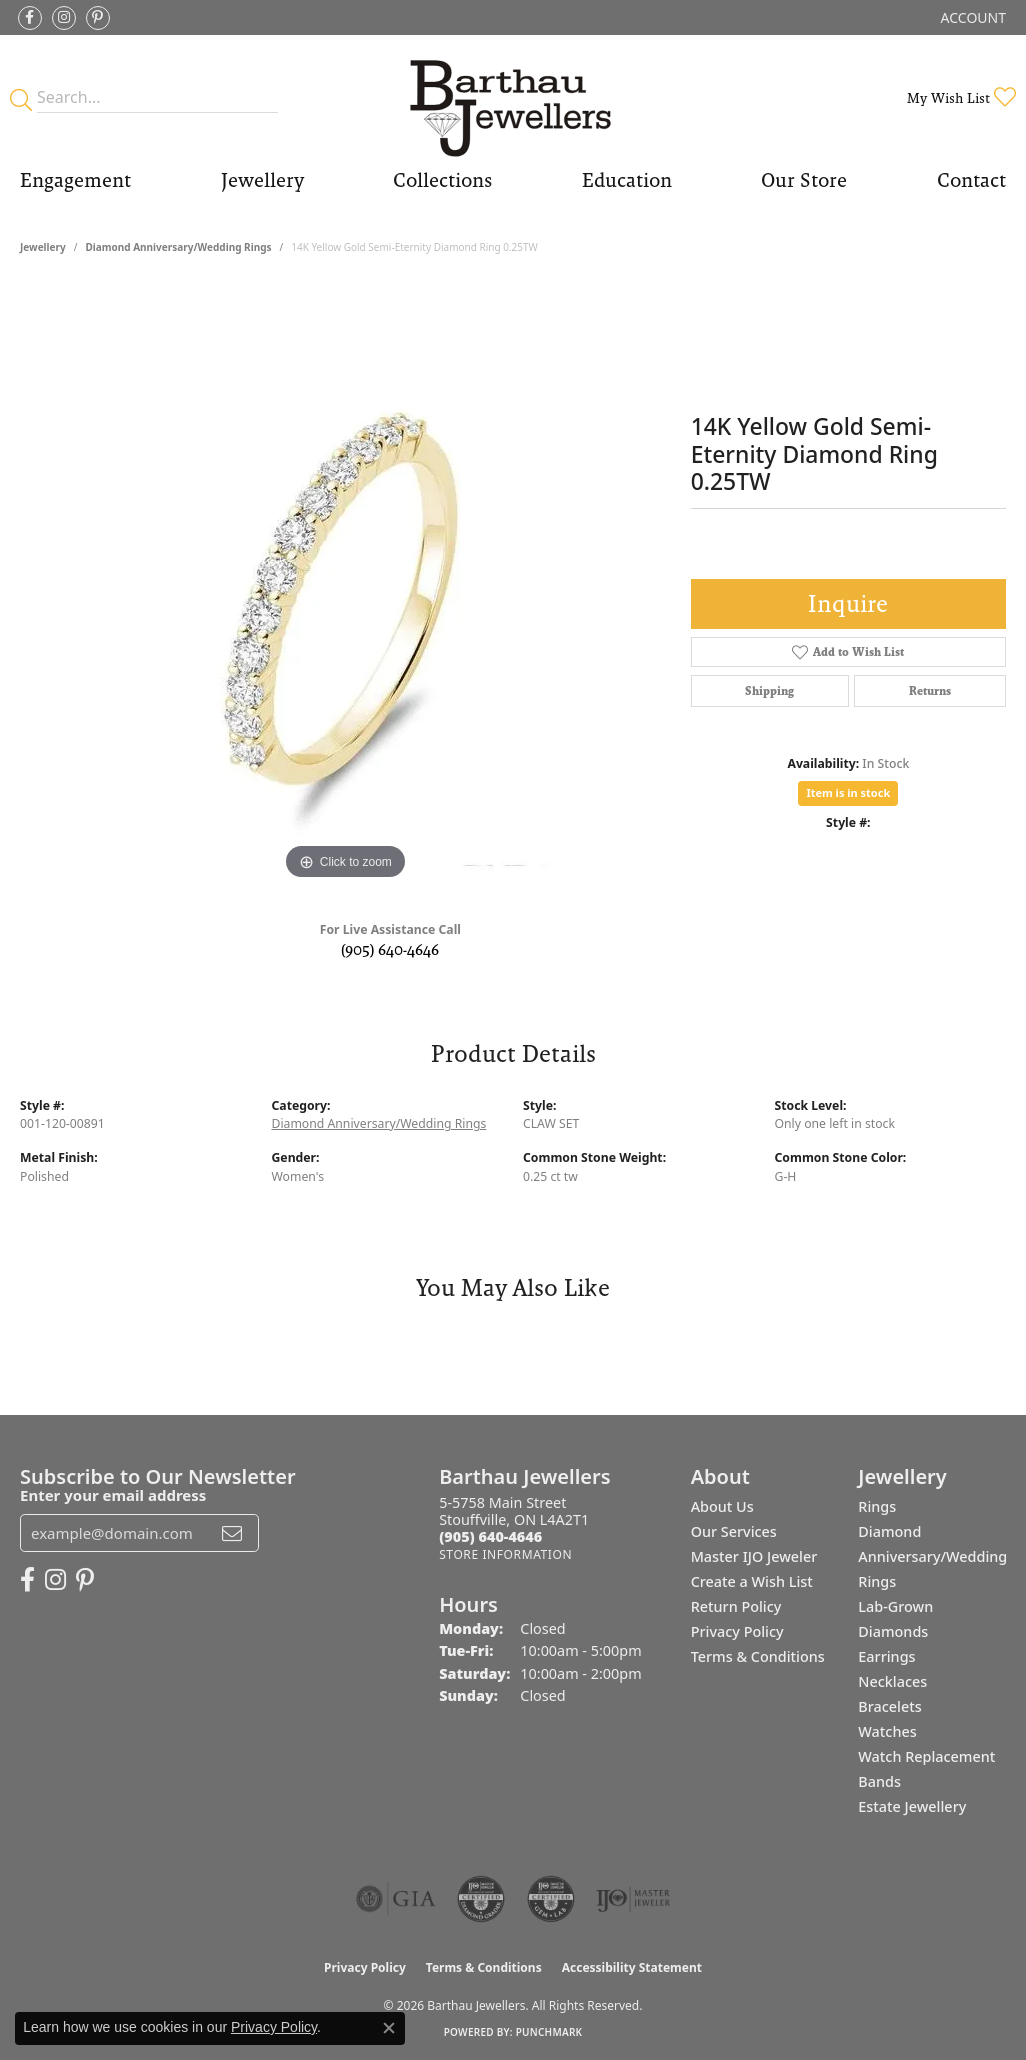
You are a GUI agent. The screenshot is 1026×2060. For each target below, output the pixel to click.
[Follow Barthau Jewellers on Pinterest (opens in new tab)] (98, 18)
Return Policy (736, 1606)
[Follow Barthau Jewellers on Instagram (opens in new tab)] (64, 18)
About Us (722, 1506)
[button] (971, 17)
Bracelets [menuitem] (889, 1706)
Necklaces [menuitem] (892, 1681)
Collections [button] (442, 180)
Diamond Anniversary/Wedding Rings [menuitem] (932, 1556)
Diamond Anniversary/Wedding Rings (178, 247)
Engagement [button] (75, 180)
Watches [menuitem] (887, 1731)
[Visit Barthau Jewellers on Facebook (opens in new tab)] (30, 18)
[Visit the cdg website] (481, 1899)
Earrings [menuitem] (886, 1656)
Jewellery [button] (262, 180)
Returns (930, 691)
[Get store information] (505, 1554)
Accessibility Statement (632, 1967)
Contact (971, 180)
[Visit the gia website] (396, 1899)
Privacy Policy (737, 1631)
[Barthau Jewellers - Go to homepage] (513, 97)
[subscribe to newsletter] (232, 1533)
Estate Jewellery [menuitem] (912, 1806)
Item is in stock (848, 792)
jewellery (43, 247)
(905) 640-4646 (390, 949)
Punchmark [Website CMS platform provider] (549, 2032)
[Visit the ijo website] (633, 1899)
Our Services (734, 1531)
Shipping (769, 691)
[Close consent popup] (389, 2028)
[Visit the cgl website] (551, 1899)
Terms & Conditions (758, 1656)
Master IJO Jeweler (754, 1556)
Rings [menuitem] (877, 1506)
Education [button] (627, 180)
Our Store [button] (804, 180)
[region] (345, 585)
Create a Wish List (752, 1581)
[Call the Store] (490, 1536)
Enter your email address (113, 1495)
